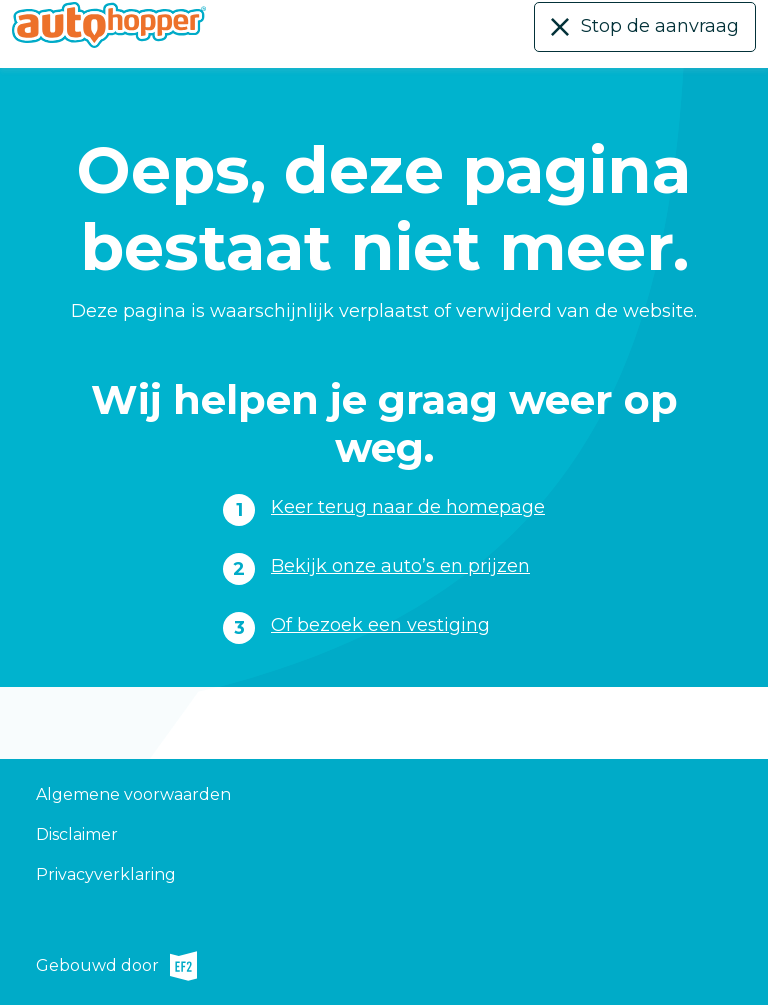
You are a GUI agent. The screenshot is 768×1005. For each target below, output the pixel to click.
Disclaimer (77, 834)
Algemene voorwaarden (133, 794)
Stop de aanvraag (660, 26)
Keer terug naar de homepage (408, 507)
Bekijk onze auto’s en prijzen (400, 566)
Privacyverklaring (106, 874)
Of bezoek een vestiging (380, 625)
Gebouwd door (116, 966)
